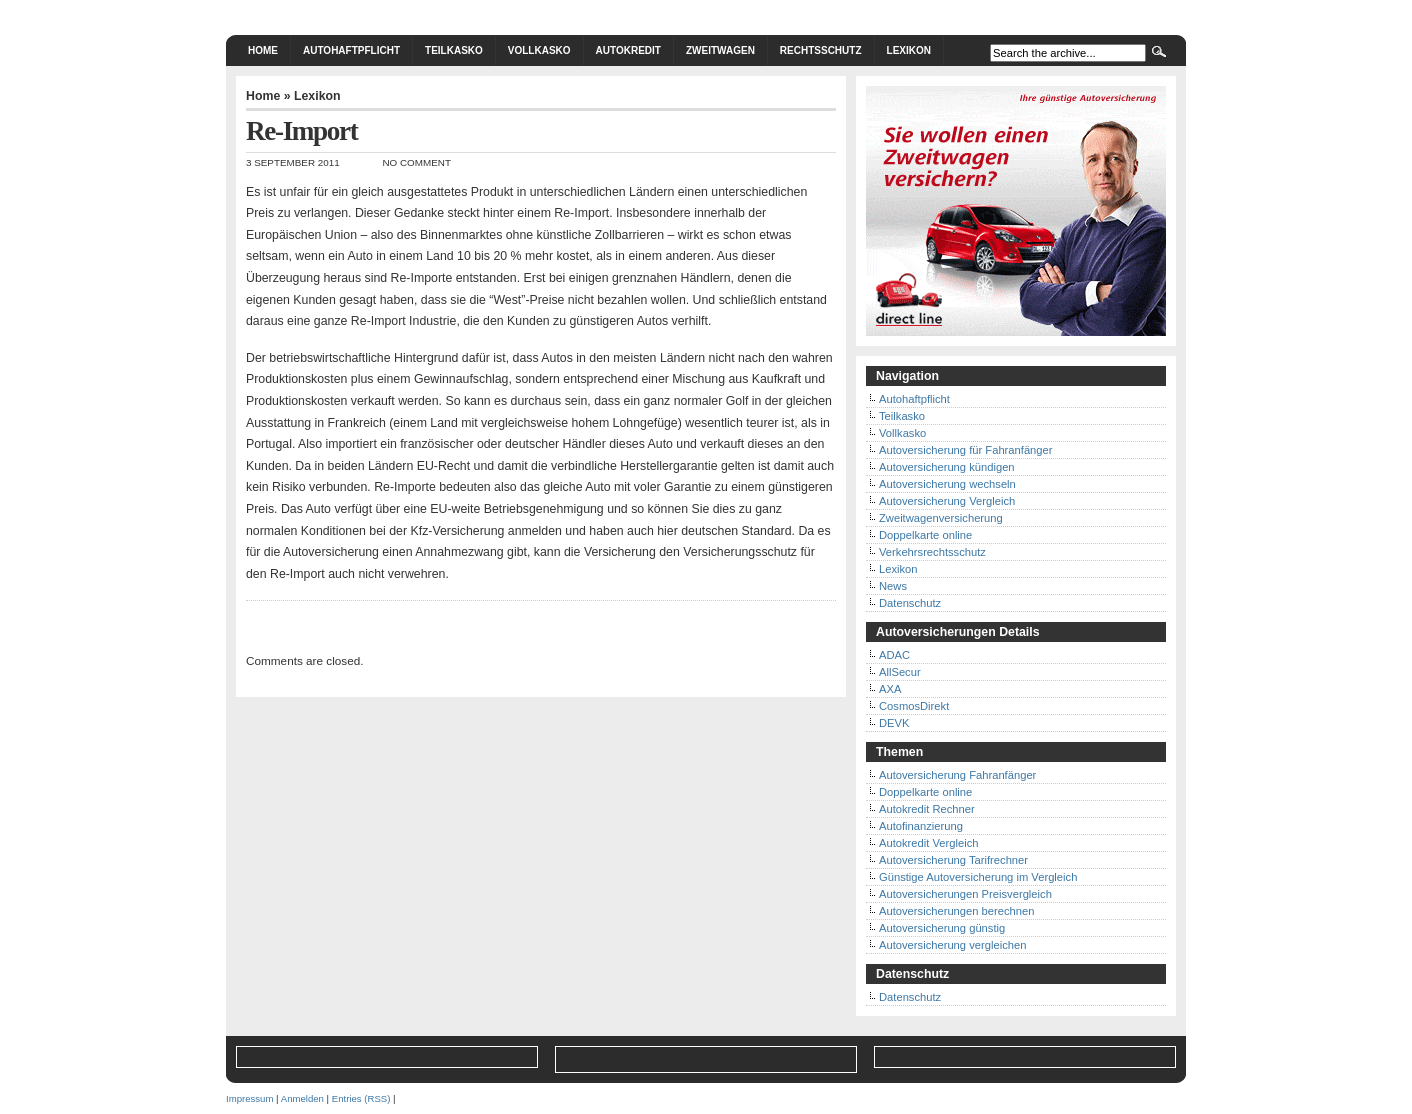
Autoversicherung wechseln (947, 484)
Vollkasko (539, 50)
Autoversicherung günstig (942, 928)
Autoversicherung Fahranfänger (957, 775)
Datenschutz (910, 603)
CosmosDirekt (914, 706)
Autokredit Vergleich (929, 843)
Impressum (249, 1098)
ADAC (894, 655)
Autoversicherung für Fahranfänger (966, 450)
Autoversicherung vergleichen (952, 945)
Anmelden (302, 1098)
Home (263, 50)
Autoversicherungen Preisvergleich (965, 894)
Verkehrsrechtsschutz (932, 552)
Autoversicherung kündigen (947, 467)
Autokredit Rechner (927, 809)
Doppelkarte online (925, 535)
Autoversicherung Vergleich (947, 501)
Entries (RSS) (361, 1098)
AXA (890, 689)
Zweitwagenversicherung (941, 518)
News (893, 586)
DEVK (894, 723)
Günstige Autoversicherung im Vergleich (978, 877)
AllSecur (900, 672)
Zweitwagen (720, 50)
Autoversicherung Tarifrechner (953, 860)
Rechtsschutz (821, 50)
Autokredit (628, 50)
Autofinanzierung (921, 826)
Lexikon (909, 50)
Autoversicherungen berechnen (957, 911)
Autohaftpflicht (351, 50)
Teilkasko (454, 50)
